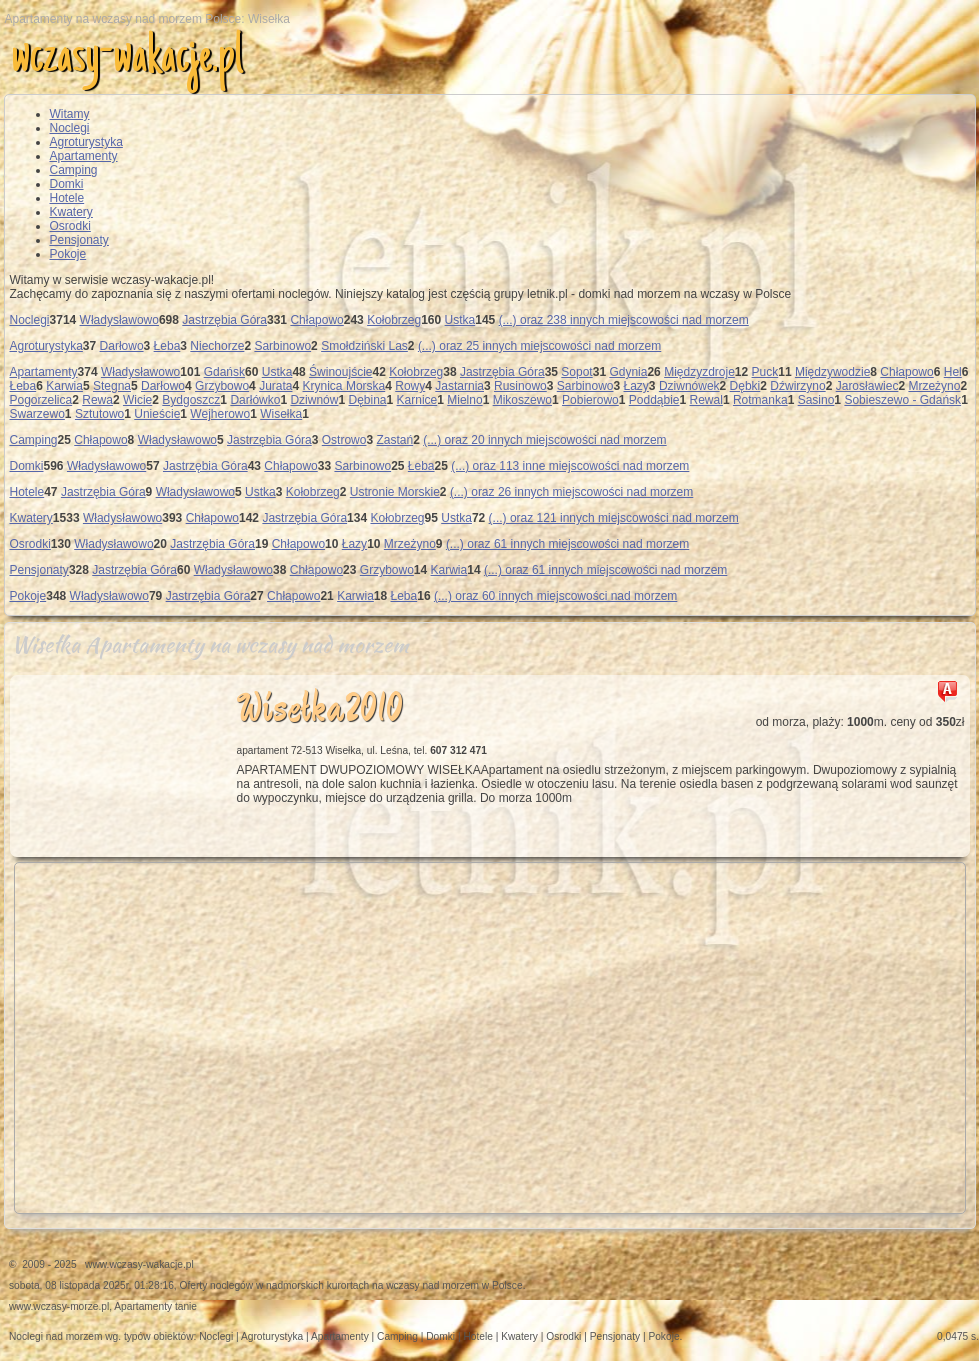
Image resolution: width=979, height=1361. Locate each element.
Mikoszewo (522, 400)
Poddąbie (654, 400)
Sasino (816, 400)
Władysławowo (119, 320)
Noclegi (70, 128)
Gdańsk (224, 372)
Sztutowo (99, 414)
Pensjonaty (79, 240)
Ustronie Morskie (395, 492)
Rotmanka (760, 400)
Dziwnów (314, 400)
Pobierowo (590, 400)
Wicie (137, 400)
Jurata (275, 386)
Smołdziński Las (364, 346)
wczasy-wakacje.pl (127, 59)
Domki (67, 184)
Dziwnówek (689, 386)
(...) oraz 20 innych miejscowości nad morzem (544, 440)
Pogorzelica (41, 400)
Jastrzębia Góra (224, 320)
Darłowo (122, 346)
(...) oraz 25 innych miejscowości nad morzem (539, 346)
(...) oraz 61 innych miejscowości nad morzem (567, 544)
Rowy (410, 386)
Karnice (417, 400)
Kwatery (71, 212)
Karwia (64, 386)
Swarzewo (37, 414)
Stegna (112, 386)
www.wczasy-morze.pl (59, 1306)
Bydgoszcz (191, 400)
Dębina (367, 400)
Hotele (67, 198)
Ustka (460, 320)
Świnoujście (340, 372)
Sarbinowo (282, 346)
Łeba (167, 346)
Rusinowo (520, 386)
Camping (74, 170)
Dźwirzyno (797, 386)
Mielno (464, 400)
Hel (953, 372)
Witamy (70, 114)
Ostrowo (344, 440)
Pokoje (68, 254)
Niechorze (217, 346)
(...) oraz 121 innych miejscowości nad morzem (614, 518)
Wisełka (281, 414)
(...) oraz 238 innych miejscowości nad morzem (624, 320)
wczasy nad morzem (432, 1285)
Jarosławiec (867, 386)
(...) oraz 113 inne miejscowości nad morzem (570, 466)
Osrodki (70, 226)
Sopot (576, 372)
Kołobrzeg (394, 320)
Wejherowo (220, 414)
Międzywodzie (832, 372)
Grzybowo (222, 386)
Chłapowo (316, 320)
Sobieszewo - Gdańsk (902, 400)
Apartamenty (84, 156)
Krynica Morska (344, 386)
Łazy (636, 386)
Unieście (157, 414)
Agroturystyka (86, 142)
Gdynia (628, 372)
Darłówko (255, 400)
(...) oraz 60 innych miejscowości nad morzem (555, 596)
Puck (765, 372)
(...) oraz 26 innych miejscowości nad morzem (571, 492)
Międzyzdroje (699, 372)
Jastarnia (459, 386)
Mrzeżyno (934, 386)
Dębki (745, 386)
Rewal (706, 400)
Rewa (97, 400)
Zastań (394, 440)
